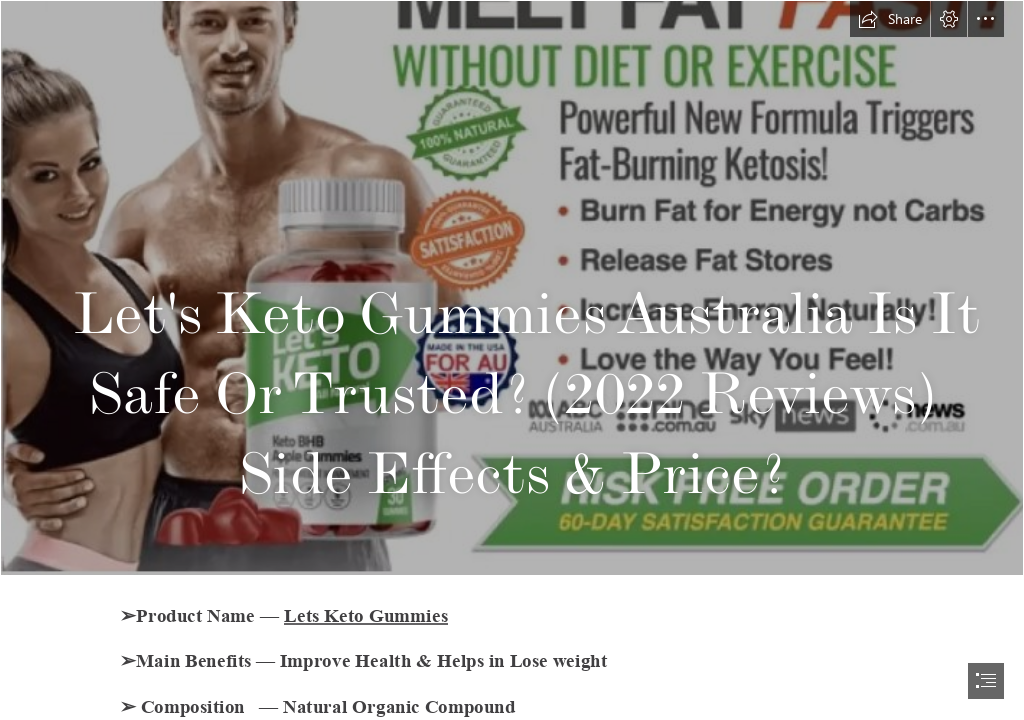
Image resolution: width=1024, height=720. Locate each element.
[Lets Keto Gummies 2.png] (512, 288)
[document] (512, 360)
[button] (890, 19)
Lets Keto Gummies (366, 615)
